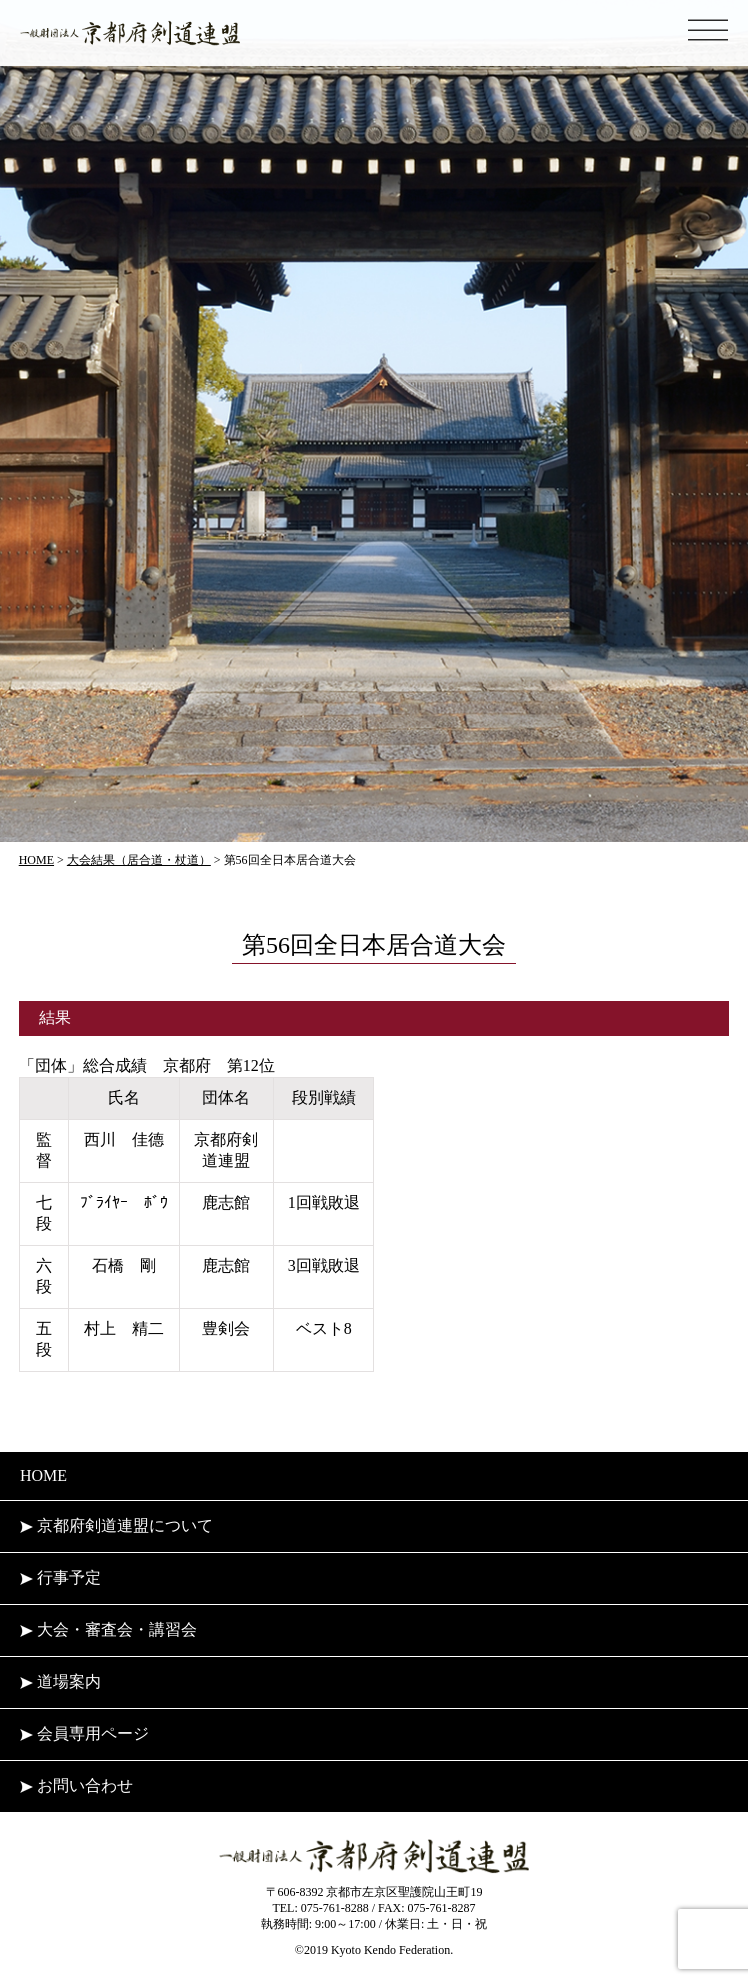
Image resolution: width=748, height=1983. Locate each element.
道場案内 (60, 1681)
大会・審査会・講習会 (108, 1629)
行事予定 (60, 1577)
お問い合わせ (76, 1785)
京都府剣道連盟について (116, 1525)
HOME (43, 1475)
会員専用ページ (84, 1733)
